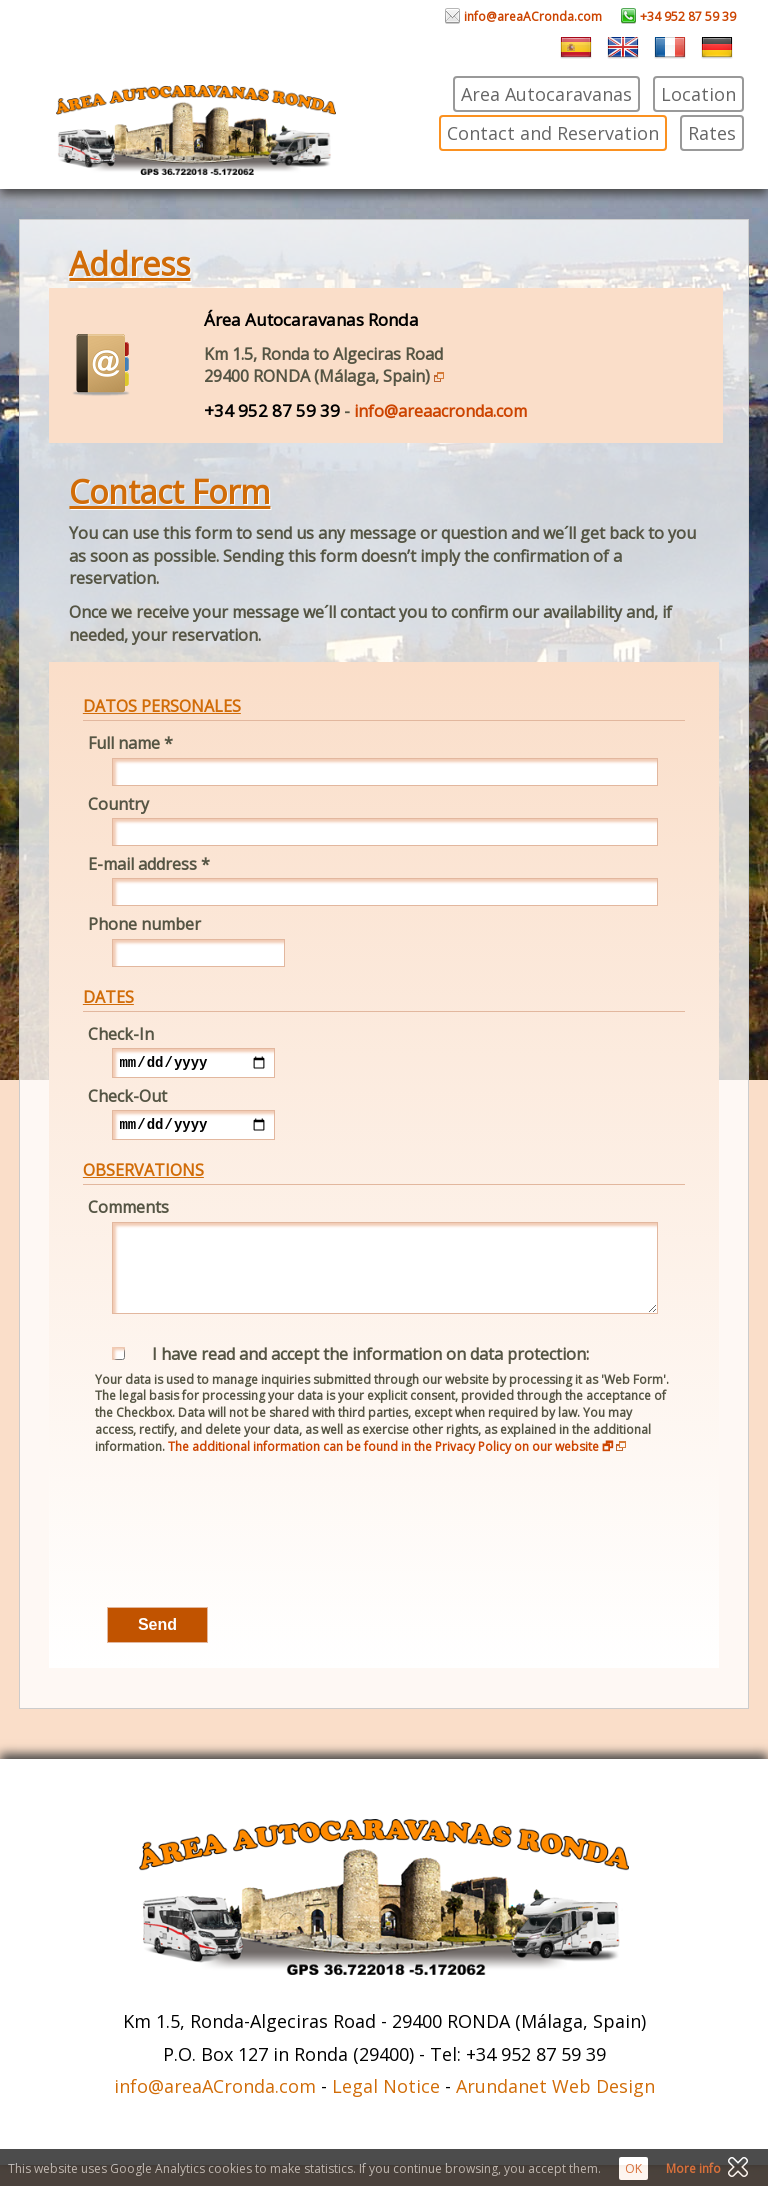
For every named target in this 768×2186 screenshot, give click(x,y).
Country (118, 804)
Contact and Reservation (553, 133)
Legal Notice (386, 2107)
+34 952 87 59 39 (678, 16)
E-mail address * (149, 864)
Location (698, 94)
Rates (712, 133)
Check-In (121, 1034)
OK (633, 2168)
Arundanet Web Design (555, 2107)
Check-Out (127, 1099)
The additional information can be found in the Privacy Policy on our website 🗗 (397, 1467)
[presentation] (235, 1555)
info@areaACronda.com (523, 16)
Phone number (144, 924)
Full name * (130, 743)
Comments (128, 1213)
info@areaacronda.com (440, 411)
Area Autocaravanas (546, 94)
